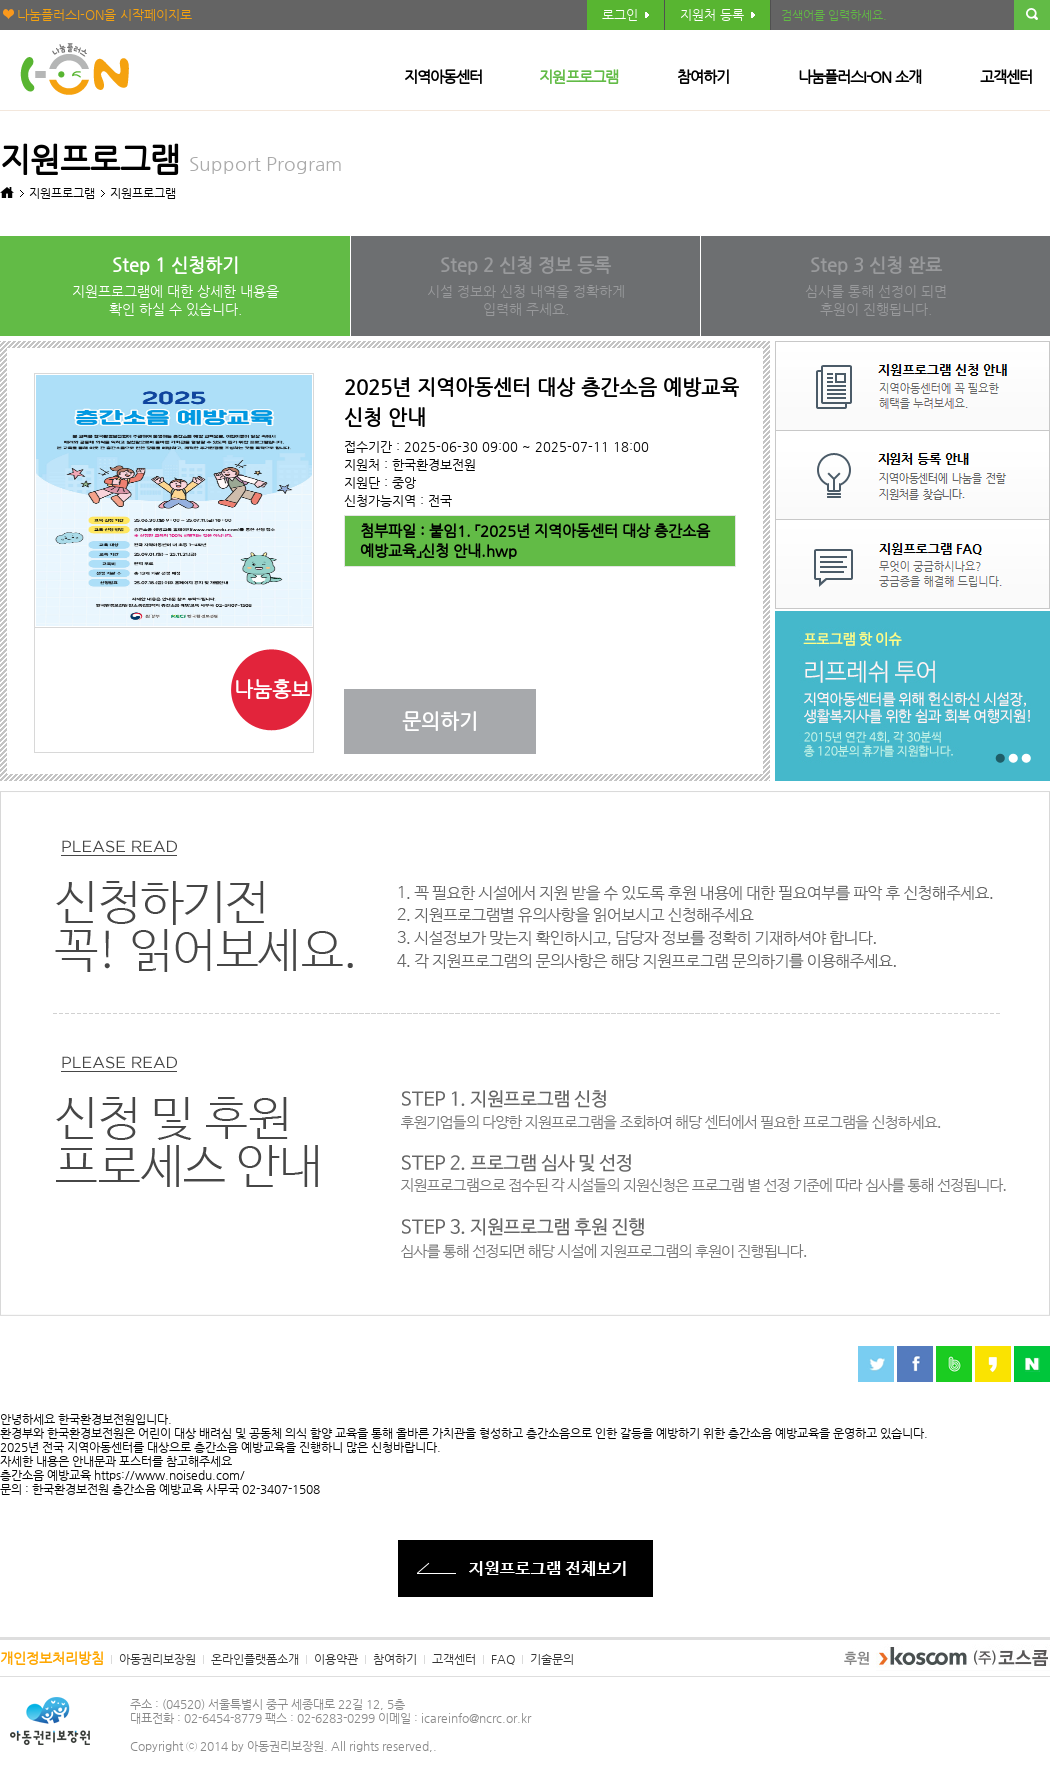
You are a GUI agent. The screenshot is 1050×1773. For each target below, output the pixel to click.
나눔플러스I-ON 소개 (859, 77)
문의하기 (440, 721)
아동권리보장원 (157, 1659)
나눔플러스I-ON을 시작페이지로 (104, 15)
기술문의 (552, 1659)
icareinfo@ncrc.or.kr (476, 1718)
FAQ (503, 1659)
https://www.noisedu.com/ (169, 1475)
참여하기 (703, 77)
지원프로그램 (578, 77)
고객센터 (1006, 77)
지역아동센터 (443, 77)
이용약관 (336, 1659)
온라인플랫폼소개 (255, 1659)
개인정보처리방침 (52, 1658)
